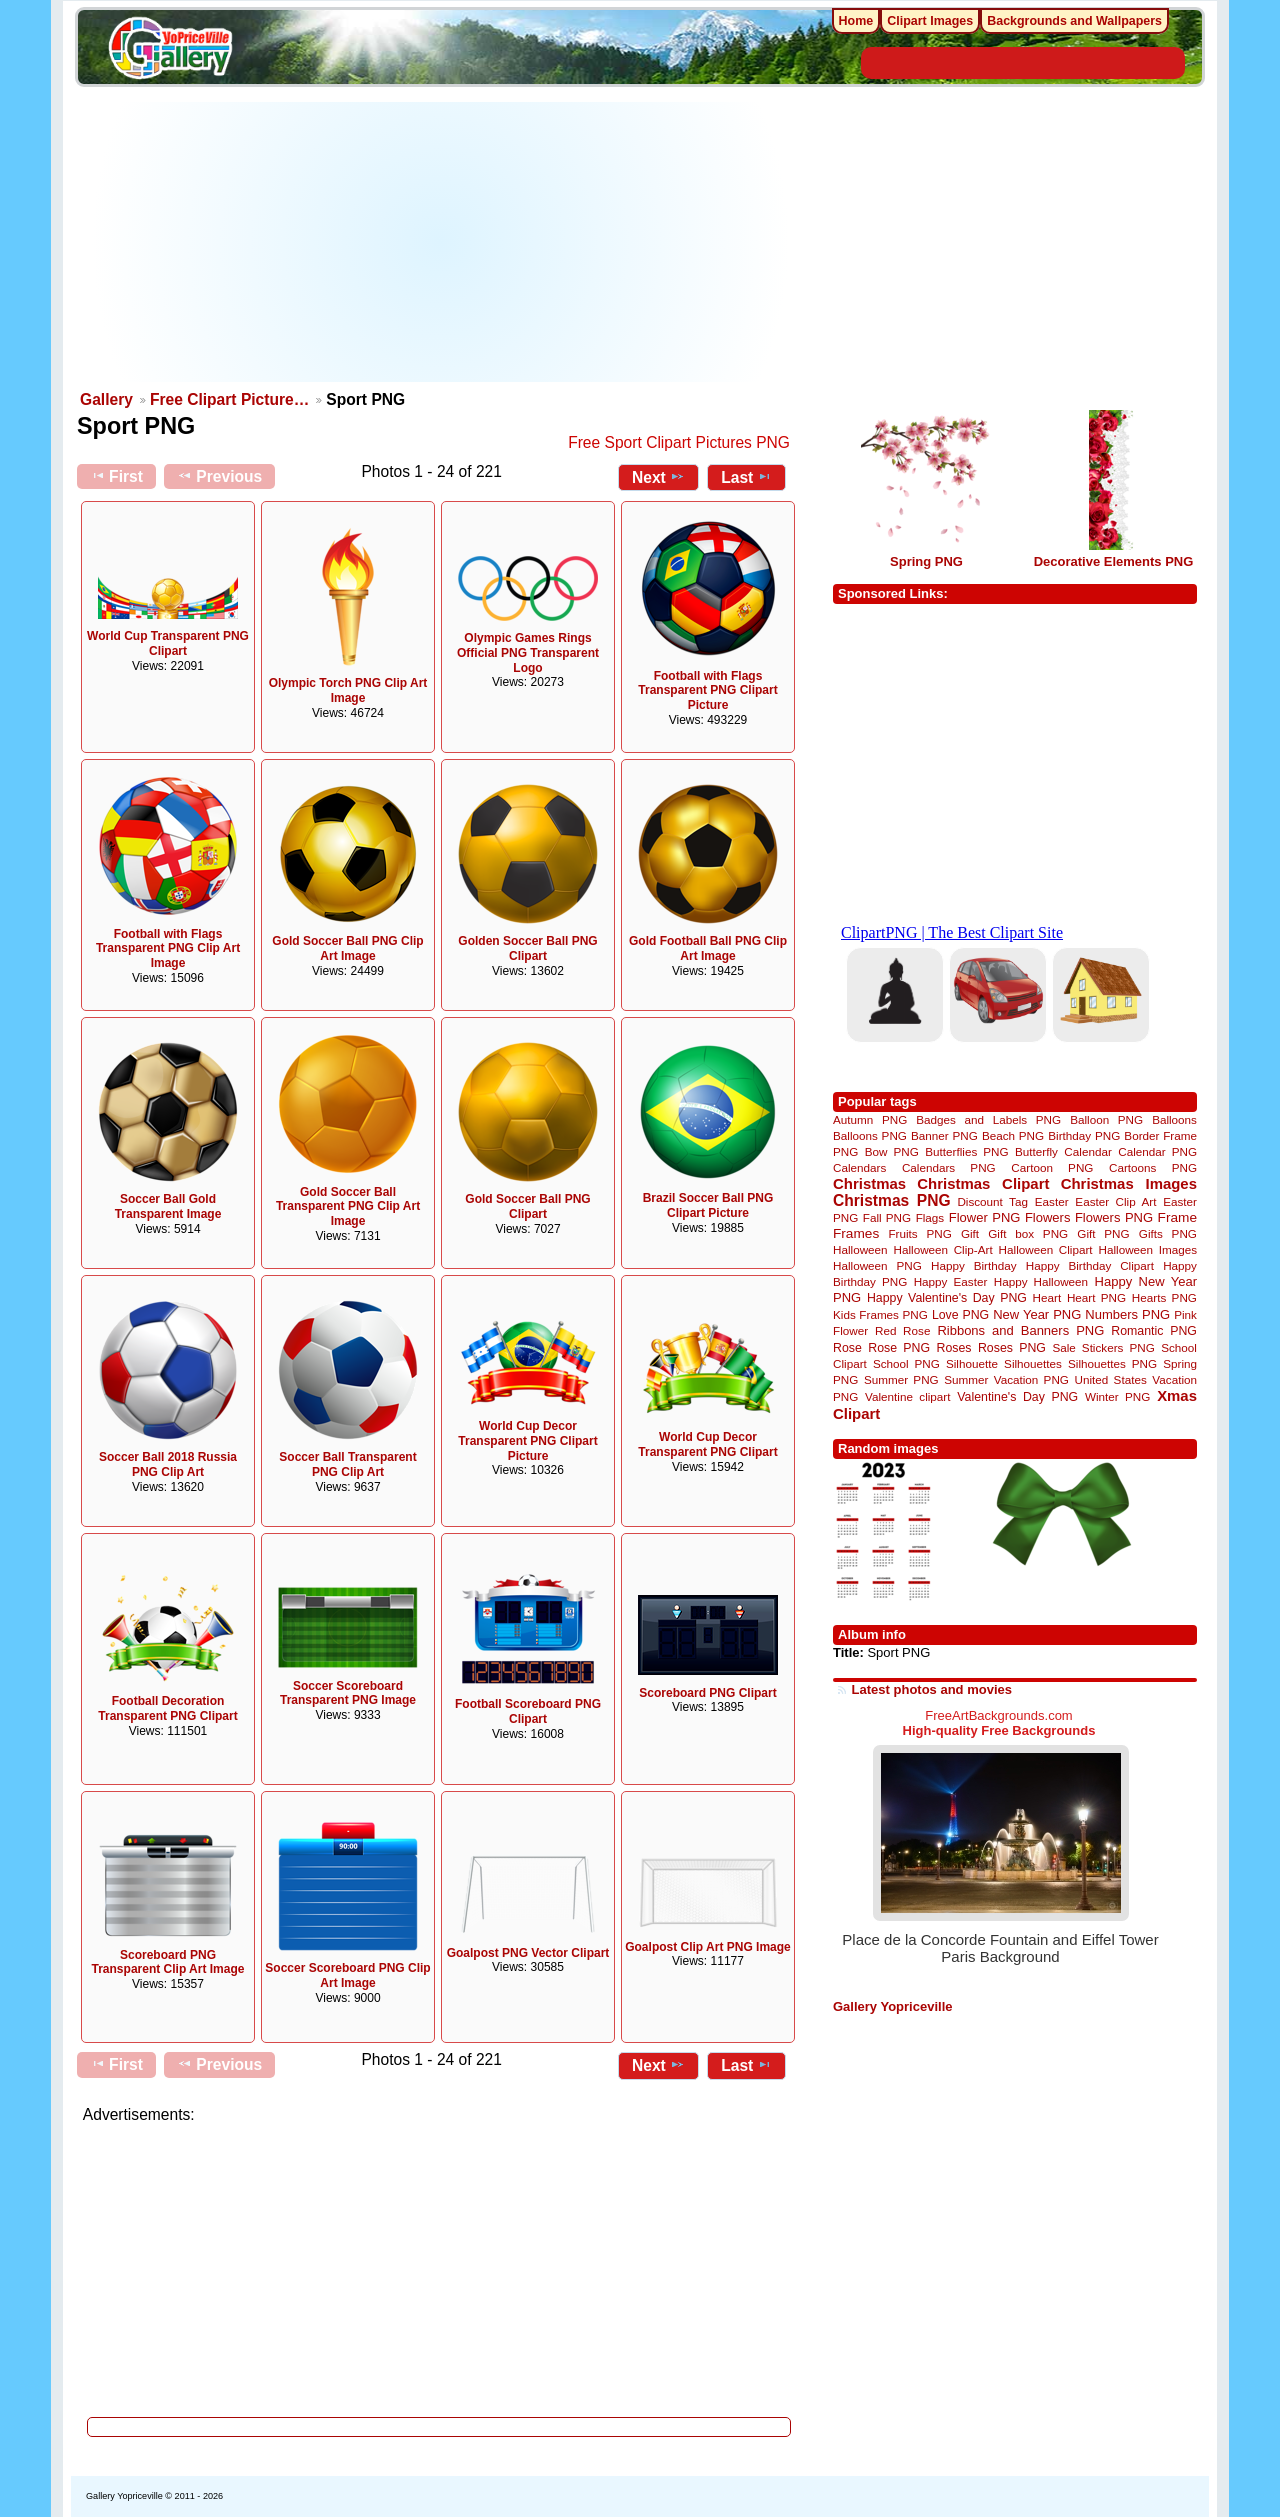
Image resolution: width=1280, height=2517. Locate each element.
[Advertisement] (440, 242)
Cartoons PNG (1153, 1167)
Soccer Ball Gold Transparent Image (168, 1206)
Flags (930, 1217)
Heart (1047, 1297)
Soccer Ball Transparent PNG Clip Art (347, 1464)
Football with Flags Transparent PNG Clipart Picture (707, 691)
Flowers (1048, 1217)
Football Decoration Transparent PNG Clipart (167, 1708)
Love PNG (960, 1315)
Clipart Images (930, 21)
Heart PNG (1096, 1297)
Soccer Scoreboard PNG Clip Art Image (347, 1975)
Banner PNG (944, 1135)
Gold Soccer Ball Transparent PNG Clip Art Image (348, 1207)
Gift (970, 1233)
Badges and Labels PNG (988, 1119)
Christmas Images (1129, 1183)
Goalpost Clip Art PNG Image (708, 1947)
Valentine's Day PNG (1017, 1397)
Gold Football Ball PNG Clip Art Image (708, 948)
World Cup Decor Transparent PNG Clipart (707, 1444)
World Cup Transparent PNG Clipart (168, 643)
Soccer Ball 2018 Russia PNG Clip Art (168, 1464)
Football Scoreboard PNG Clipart (528, 1711)
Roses (954, 1348)
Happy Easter (951, 1281)
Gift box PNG (1028, 1233)
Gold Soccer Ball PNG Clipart (527, 1206)
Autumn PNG (870, 1119)
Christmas (869, 1183)
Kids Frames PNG (880, 1314)
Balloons (1174, 1119)
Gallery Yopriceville (892, 2006)
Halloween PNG (877, 1265)
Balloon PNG (1106, 1119)
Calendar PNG (1157, 1151)
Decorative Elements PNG (1114, 561)
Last (746, 477)
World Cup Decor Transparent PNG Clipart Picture (527, 1441)
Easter (1052, 1201)
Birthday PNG (1084, 1135)
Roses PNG (1012, 1348)
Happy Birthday (974, 1265)
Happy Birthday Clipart (1090, 1265)
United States (1111, 1379)
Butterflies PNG (966, 1151)
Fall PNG (887, 1217)
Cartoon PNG (1052, 1167)
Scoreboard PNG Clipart (707, 1693)
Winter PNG (1117, 1396)
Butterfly (1036, 1151)
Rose (847, 1348)
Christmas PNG (892, 1200)
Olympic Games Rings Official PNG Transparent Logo (528, 653)
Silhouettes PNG (1112, 1363)
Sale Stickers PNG (1103, 1347)
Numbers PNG (1127, 1314)
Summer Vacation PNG (1006, 1379)
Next (658, 477)
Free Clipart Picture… (229, 399)
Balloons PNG (870, 1135)
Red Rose (902, 1330)
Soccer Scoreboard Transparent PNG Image (348, 1693)
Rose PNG (899, 1348)
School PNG (906, 1363)
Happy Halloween (1041, 1281)
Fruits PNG (919, 1233)
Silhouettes (1033, 1363)
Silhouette (972, 1363)
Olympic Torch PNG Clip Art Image (348, 690)
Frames (856, 1233)
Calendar (1087, 1151)
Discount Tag (992, 1201)
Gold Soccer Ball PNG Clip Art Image (347, 948)
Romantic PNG (1154, 1331)
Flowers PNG (1114, 1217)
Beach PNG (1013, 1135)
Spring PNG (926, 561)
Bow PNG (892, 1151)
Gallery (106, 399)
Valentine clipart (907, 1396)
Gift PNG (1103, 1233)
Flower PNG (985, 1217)
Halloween (860, 1249)
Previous (219, 476)
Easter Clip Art (1115, 1201)
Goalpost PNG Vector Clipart (528, 1953)
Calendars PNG (949, 1167)
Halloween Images (1148, 1249)
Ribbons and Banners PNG (1020, 1330)
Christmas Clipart (983, 1183)
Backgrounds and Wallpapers (1074, 21)
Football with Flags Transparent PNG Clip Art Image (168, 949)
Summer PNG (901, 1379)
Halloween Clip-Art (943, 1249)
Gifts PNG (1168, 1233)
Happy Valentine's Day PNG (947, 1298)
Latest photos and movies (932, 1689)
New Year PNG (1037, 1314)
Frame (1177, 1217)
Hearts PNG (1164, 1297)
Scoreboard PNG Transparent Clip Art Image (168, 1962)
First (116, 476)
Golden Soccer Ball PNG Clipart (527, 948)
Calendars (859, 1167)
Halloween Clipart (1046, 1249)
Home (856, 21)
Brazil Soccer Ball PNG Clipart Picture (708, 1205)
